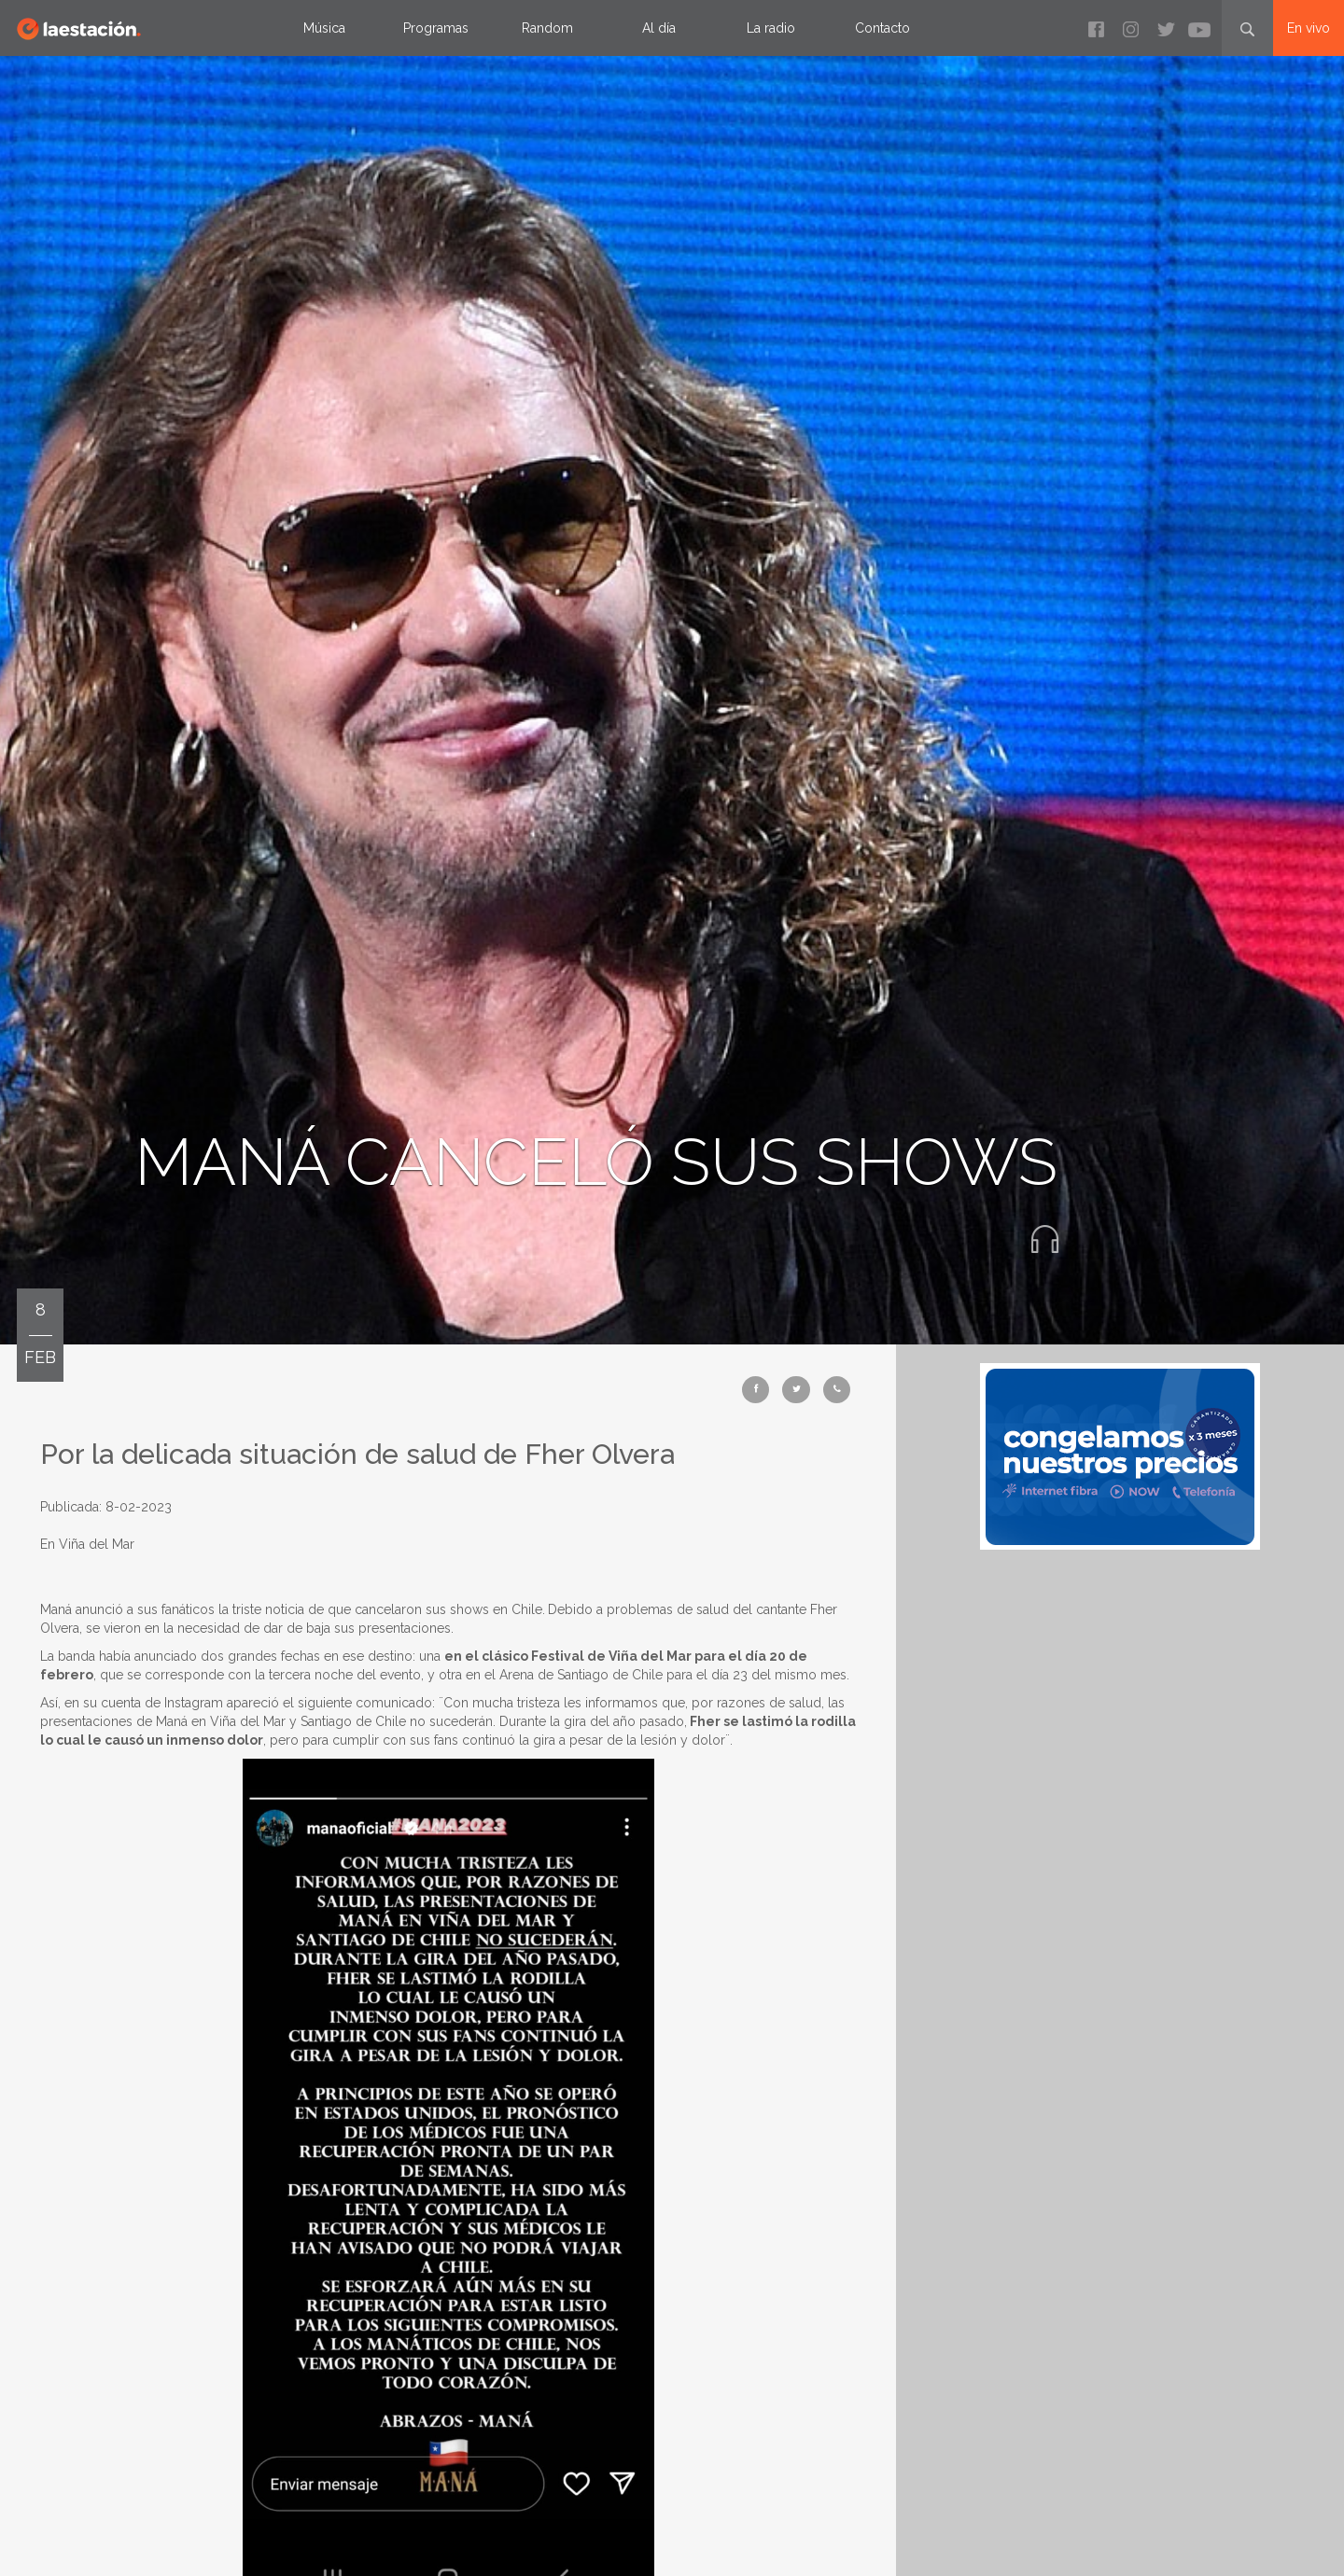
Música (324, 28)
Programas (436, 28)
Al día (659, 28)
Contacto (882, 28)
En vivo (1308, 28)
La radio (771, 28)
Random (547, 28)
